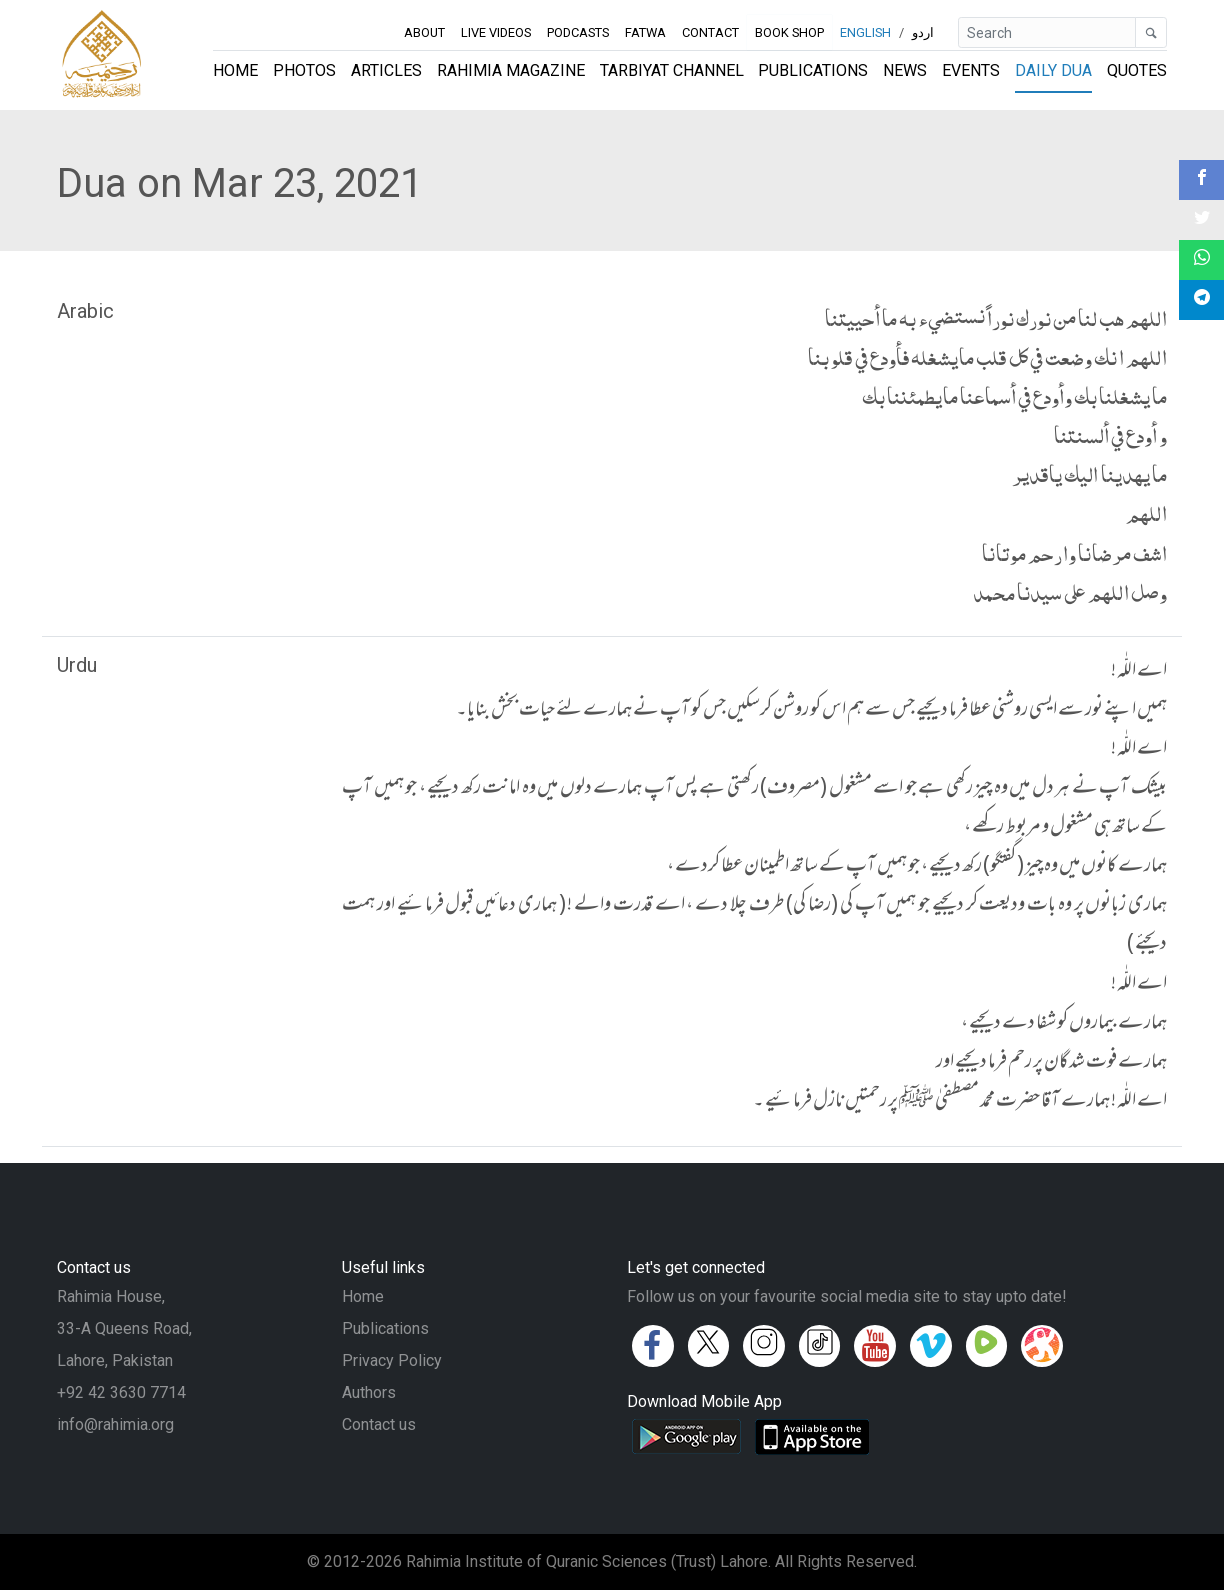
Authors (369, 1392)
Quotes (1137, 70)
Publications (813, 70)
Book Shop (790, 32)
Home (235, 70)
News (905, 70)
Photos (304, 70)
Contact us (379, 1424)
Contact (710, 32)
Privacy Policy (392, 1360)
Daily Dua (1053, 70)
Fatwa (645, 32)
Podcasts (578, 32)
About (424, 32)
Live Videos (496, 32)
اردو (923, 32)
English (865, 32)
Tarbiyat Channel (672, 70)
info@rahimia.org (115, 1424)
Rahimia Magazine (511, 70)
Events (971, 70)
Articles (386, 70)
